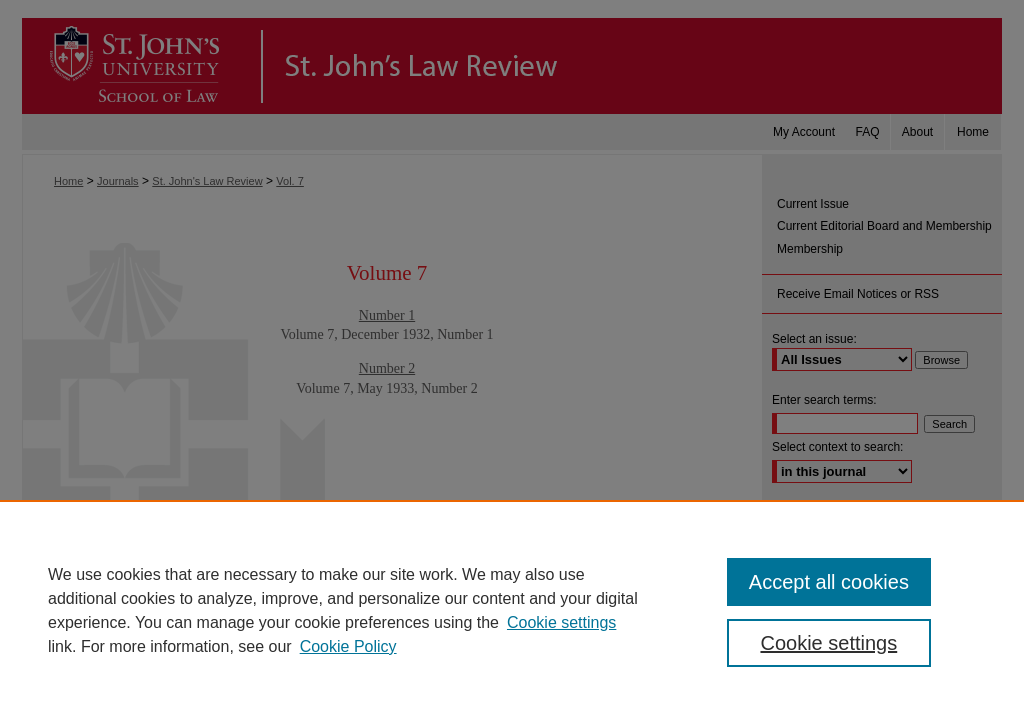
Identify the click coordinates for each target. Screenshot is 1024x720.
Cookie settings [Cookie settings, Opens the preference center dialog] (828, 643)
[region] (512, 610)
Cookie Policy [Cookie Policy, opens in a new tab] (348, 646)
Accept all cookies (829, 582)
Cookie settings (561, 622)
